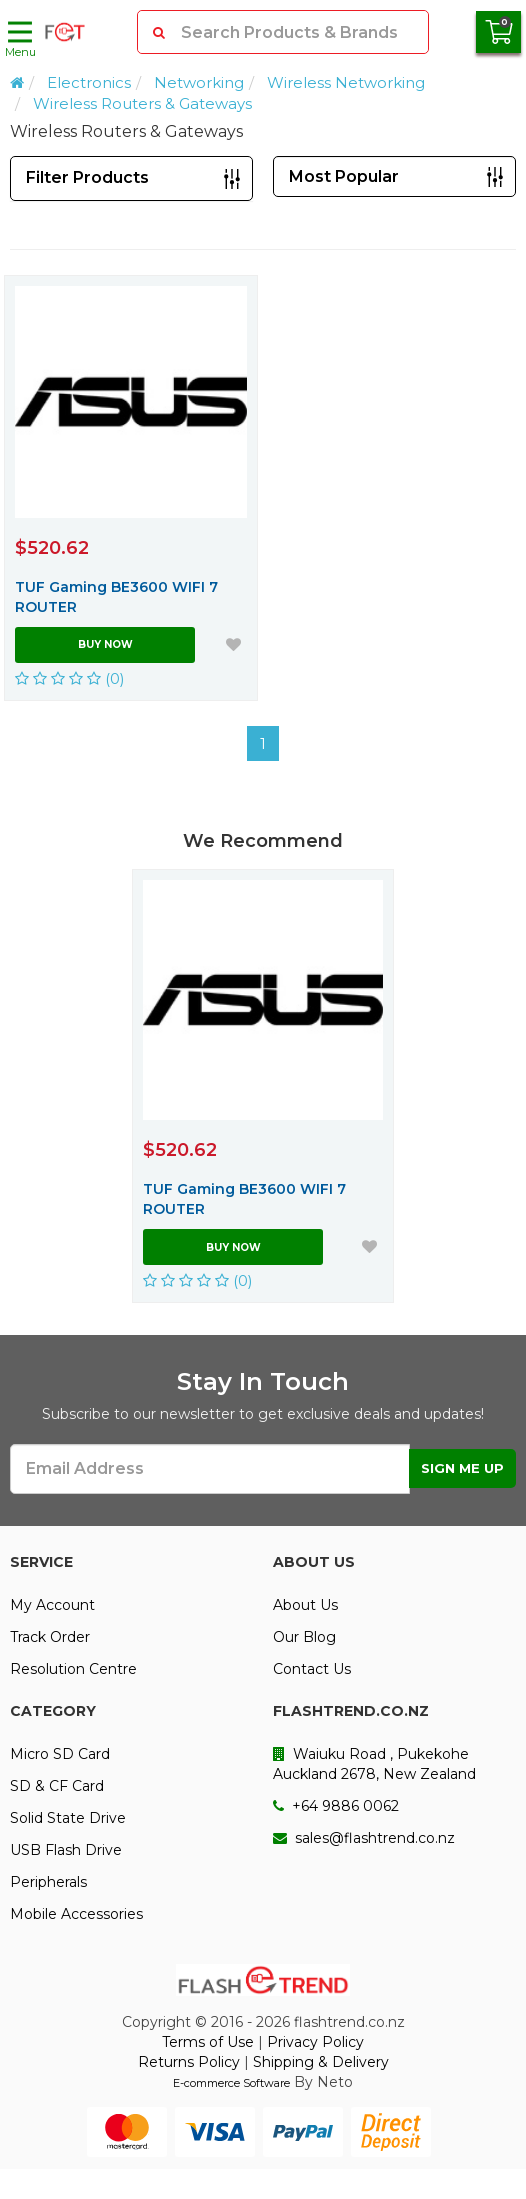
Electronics (89, 82)
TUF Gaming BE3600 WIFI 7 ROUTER (116, 597)
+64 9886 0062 (336, 1806)
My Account (52, 1605)
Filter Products (87, 177)
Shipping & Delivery (321, 2062)
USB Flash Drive (66, 1850)
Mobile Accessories (76, 1914)
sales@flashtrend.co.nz (364, 1838)
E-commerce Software (231, 2083)
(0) (70, 678)
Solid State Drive (68, 1818)
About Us (305, 1605)
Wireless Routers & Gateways (142, 103)
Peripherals (48, 1882)
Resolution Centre (73, 1669)
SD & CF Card (57, 1786)
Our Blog (304, 1637)
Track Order (50, 1637)
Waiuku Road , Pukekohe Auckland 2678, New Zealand (374, 1764)
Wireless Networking (346, 82)
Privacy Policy (315, 2042)
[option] (263, 1085)
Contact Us (312, 1669)
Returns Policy (189, 2062)
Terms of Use (208, 2042)
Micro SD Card (60, 1754)
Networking (199, 82)
